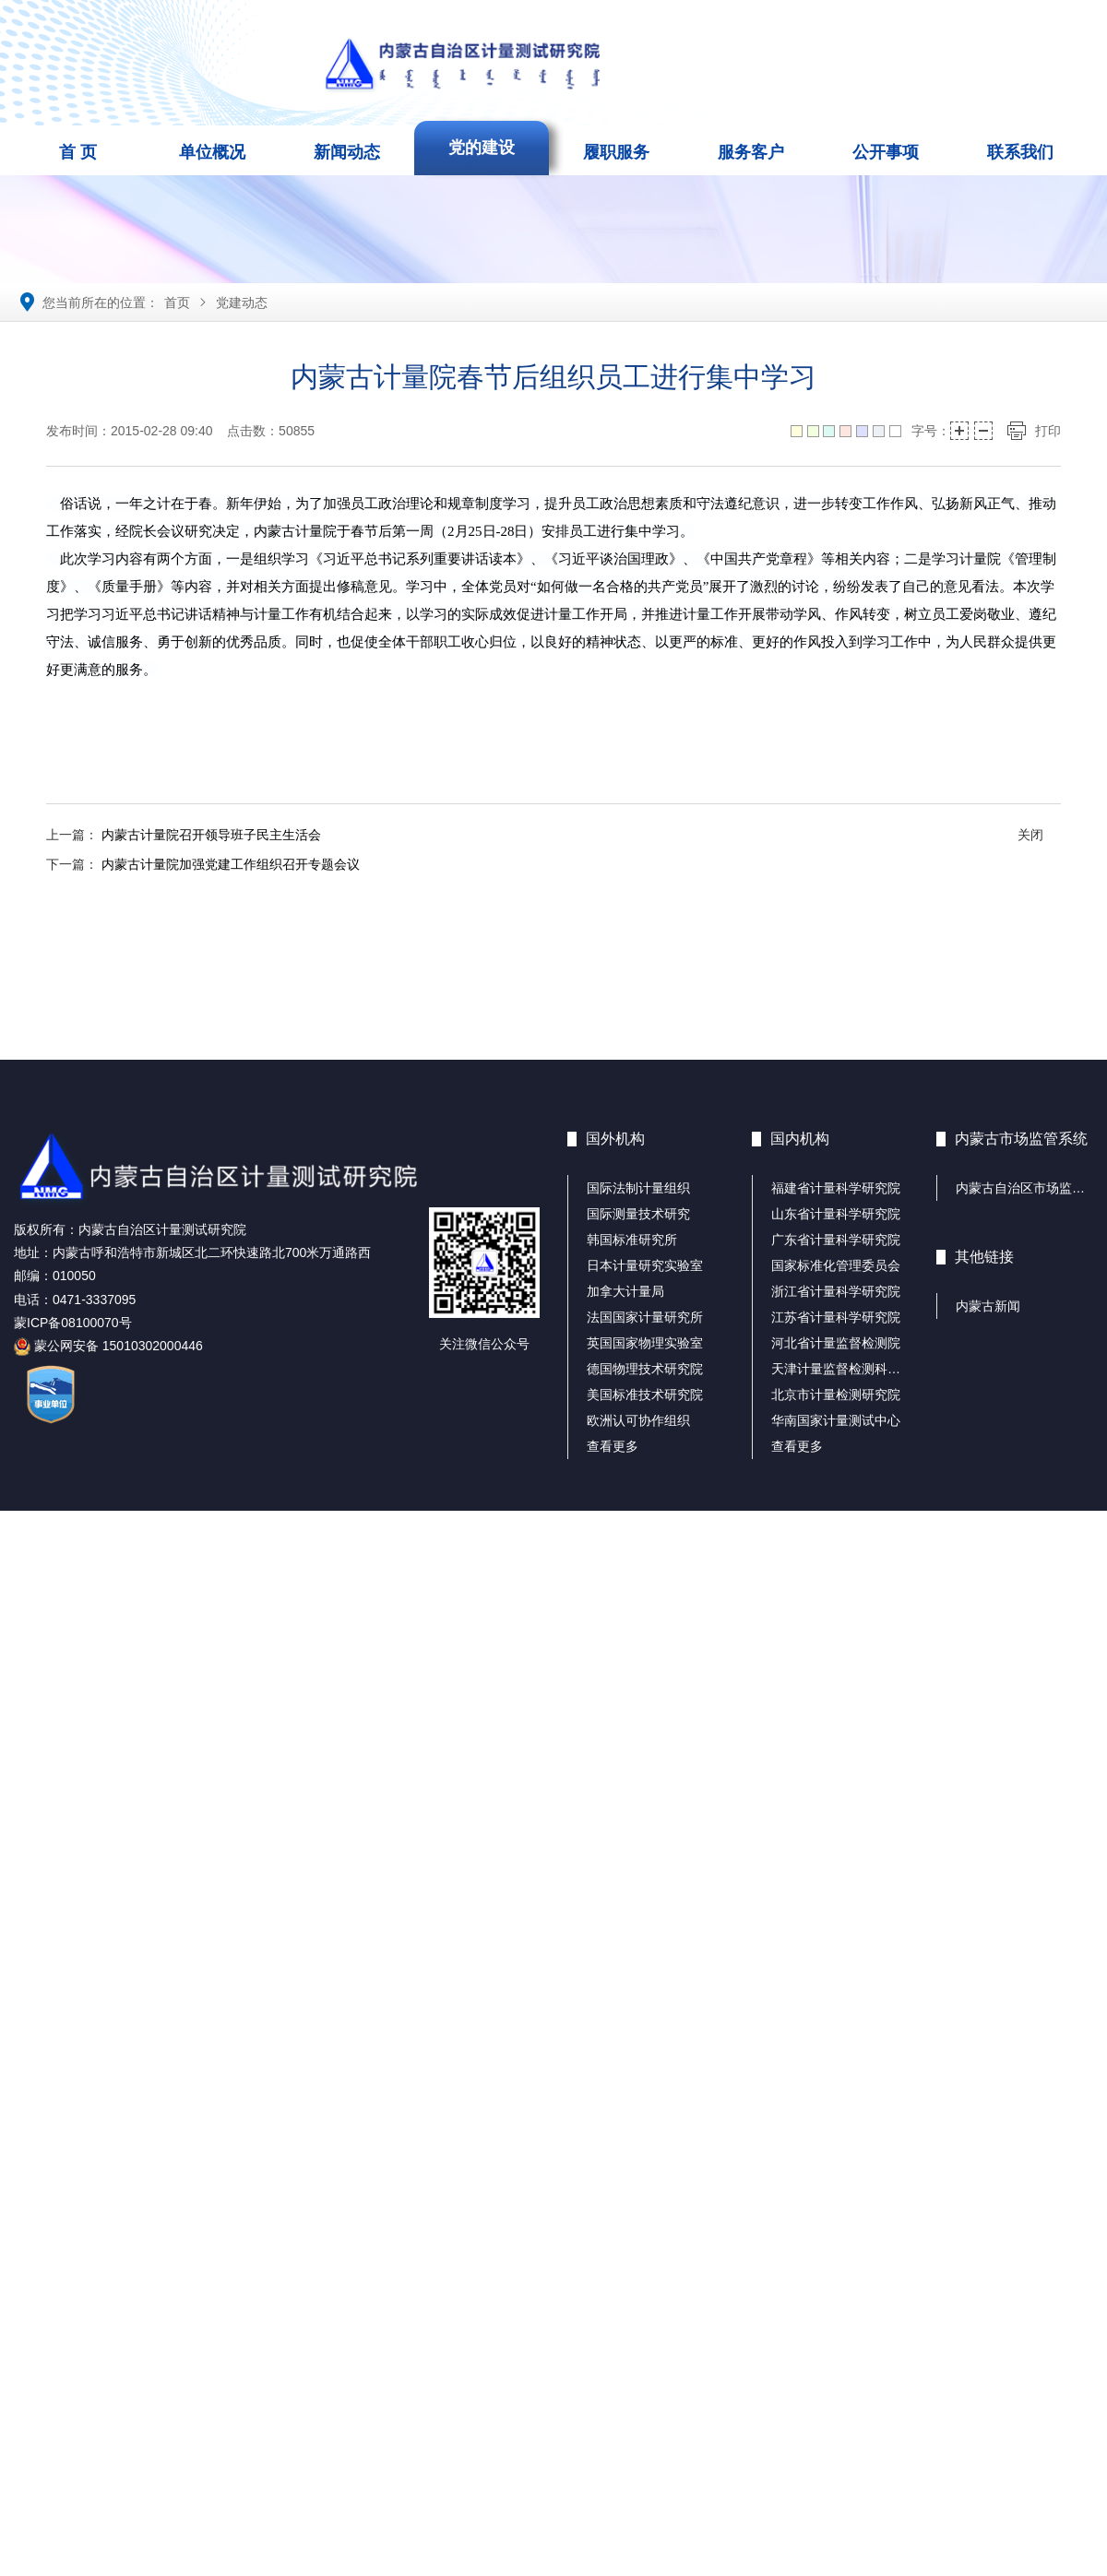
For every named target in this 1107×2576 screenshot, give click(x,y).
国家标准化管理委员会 (835, 1265)
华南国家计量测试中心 (835, 1420)
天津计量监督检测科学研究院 (855, 1368)
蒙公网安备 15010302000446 (108, 1345)
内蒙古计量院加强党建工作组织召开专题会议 (230, 864)
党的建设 (481, 147)
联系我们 (1020, 152)
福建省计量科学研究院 (835, 1188)
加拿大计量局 (625, 1291)
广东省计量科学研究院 (835, 1239)
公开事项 (885, 152)
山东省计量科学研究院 (835, 1213)
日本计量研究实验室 (645, 1265)
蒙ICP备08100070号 (73, 1322)
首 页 (78, 152)
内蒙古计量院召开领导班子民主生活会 (211, 834)
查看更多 (612, 1446)
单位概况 (212, 152)
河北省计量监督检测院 (835, 1342)
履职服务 (616, 152)
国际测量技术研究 (638, 1213)
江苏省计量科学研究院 (835, 1317)
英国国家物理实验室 (645, 1342)
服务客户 (751, 152)
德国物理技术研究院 (645, 1368)
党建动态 (242, 302)
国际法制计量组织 (638, 1188)
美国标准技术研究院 (645, 1394)
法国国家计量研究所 (645, 1317)
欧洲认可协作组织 (638, 1420)
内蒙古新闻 (988, 1306)
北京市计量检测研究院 (835, 1394)
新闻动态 (347, 152)
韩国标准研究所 (632, 1239)
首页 (177, 302)
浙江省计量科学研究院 (835, 1291)
